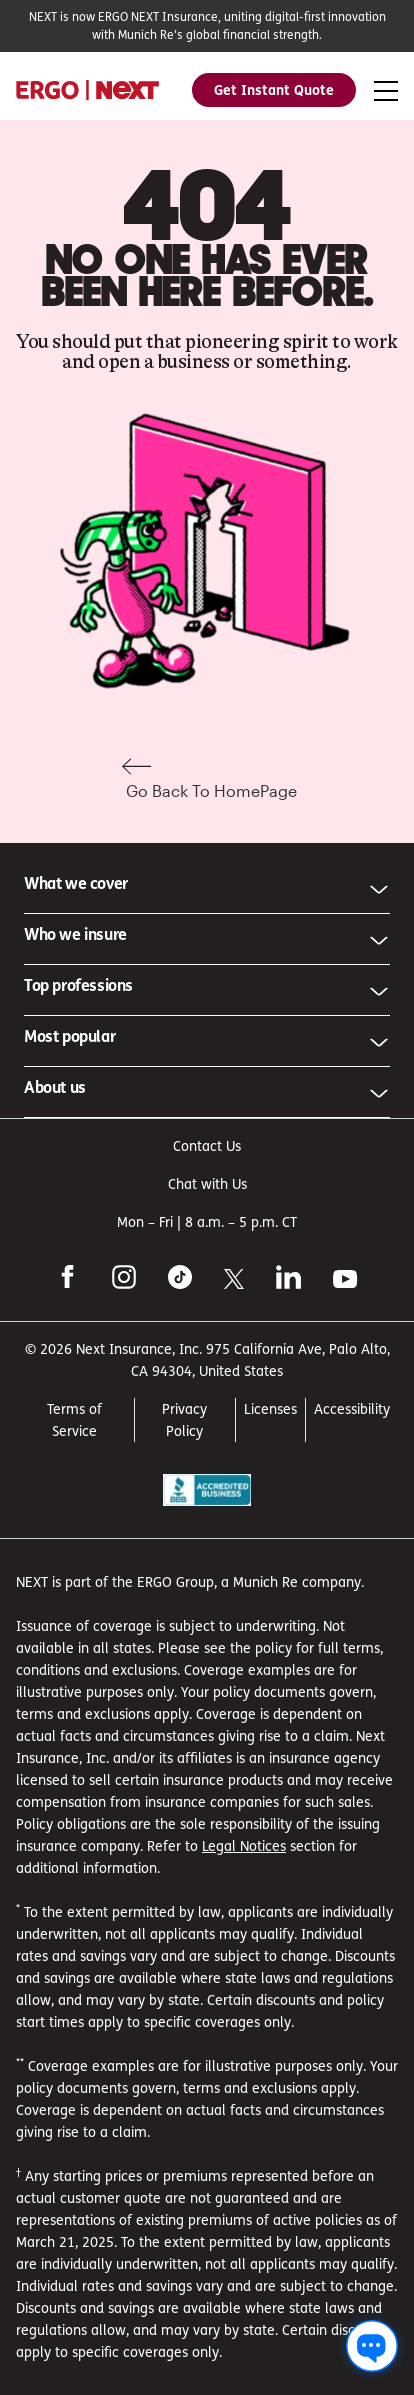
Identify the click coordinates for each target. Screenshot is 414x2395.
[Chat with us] (372, 2346)
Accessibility (352, 1408)
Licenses (270, 1408)
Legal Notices (244, 1845)
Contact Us (207, 1145)
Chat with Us (207, 1183)
